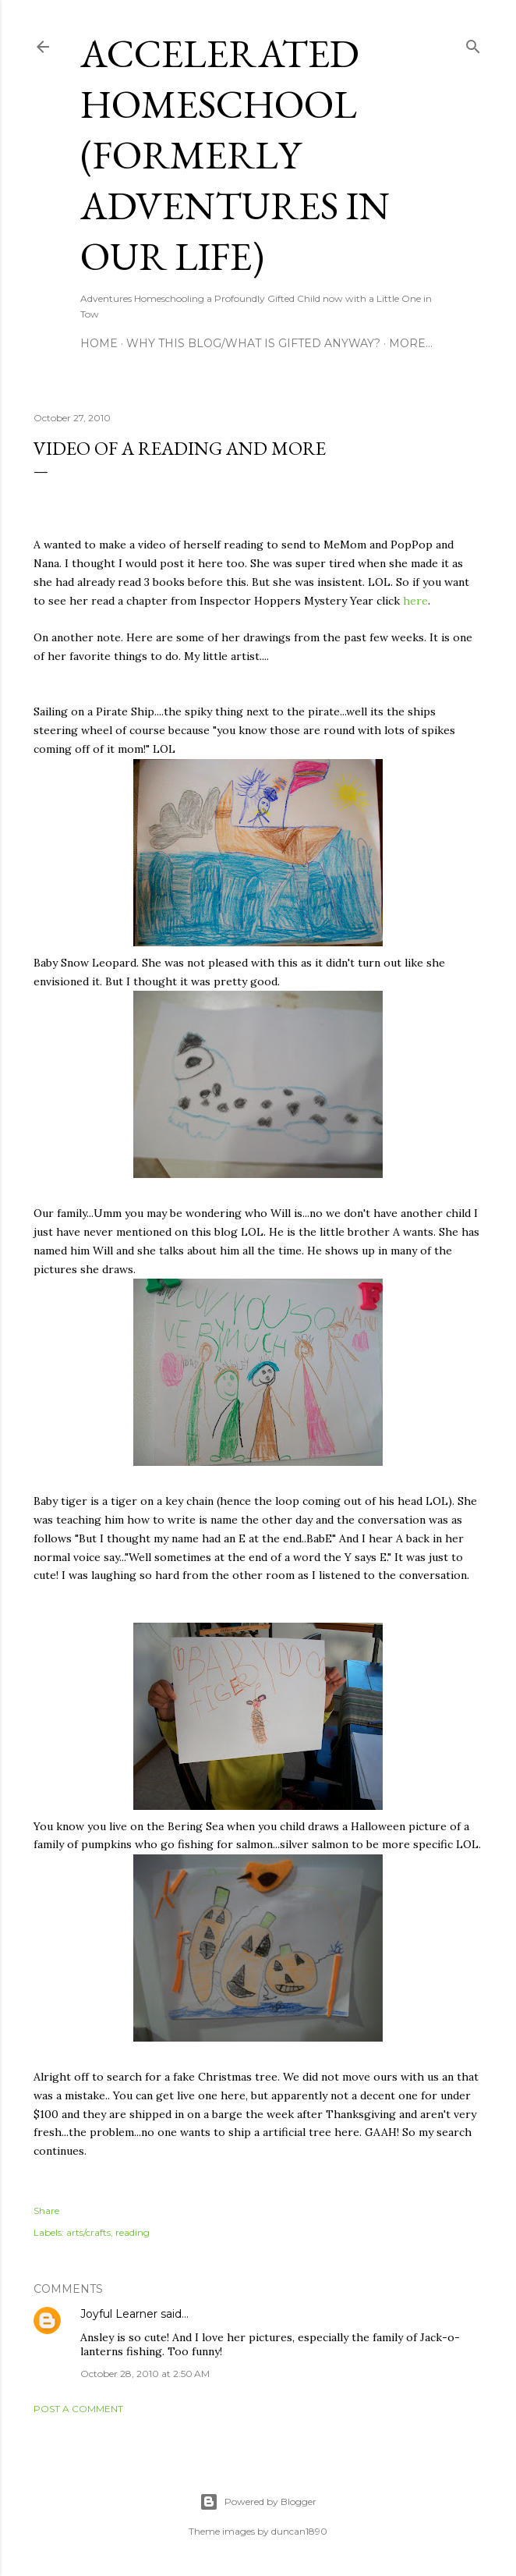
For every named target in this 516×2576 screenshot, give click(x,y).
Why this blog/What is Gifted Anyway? (253, 343)
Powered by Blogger (258, 2502)
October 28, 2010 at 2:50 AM (145, 2373)
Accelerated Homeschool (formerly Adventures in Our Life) (235, 155)
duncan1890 (299, 2531)
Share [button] (46, 2210)
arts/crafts (88, 2232)
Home (99, 343)
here (415, 601)
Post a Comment (78, 2409)
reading (132, 2232)
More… (411, 343)
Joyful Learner (118, 2314)
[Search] (473, 43)
